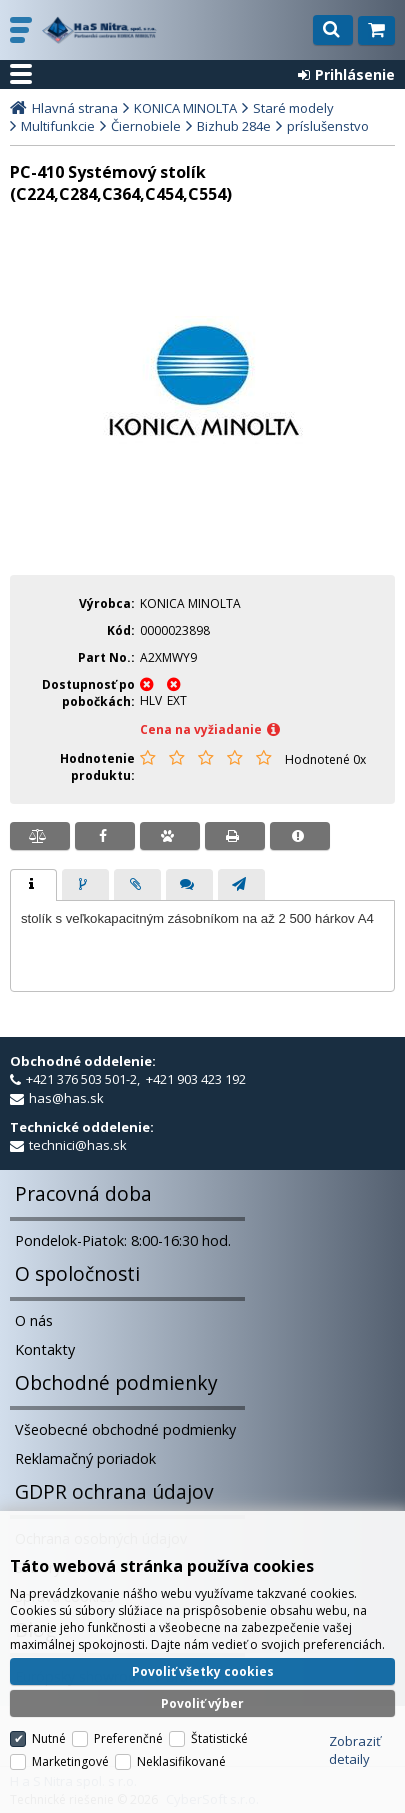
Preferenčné (128, 1738)
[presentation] (33, 885)
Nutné (49, 1738)
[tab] (33, 885)
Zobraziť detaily (355, 1750)
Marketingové (70, 1761)
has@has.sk (66, 1098)
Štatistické (219, 1738)
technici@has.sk (78, 1145)
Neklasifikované (181, 1761)
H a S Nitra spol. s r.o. (99, 30)
